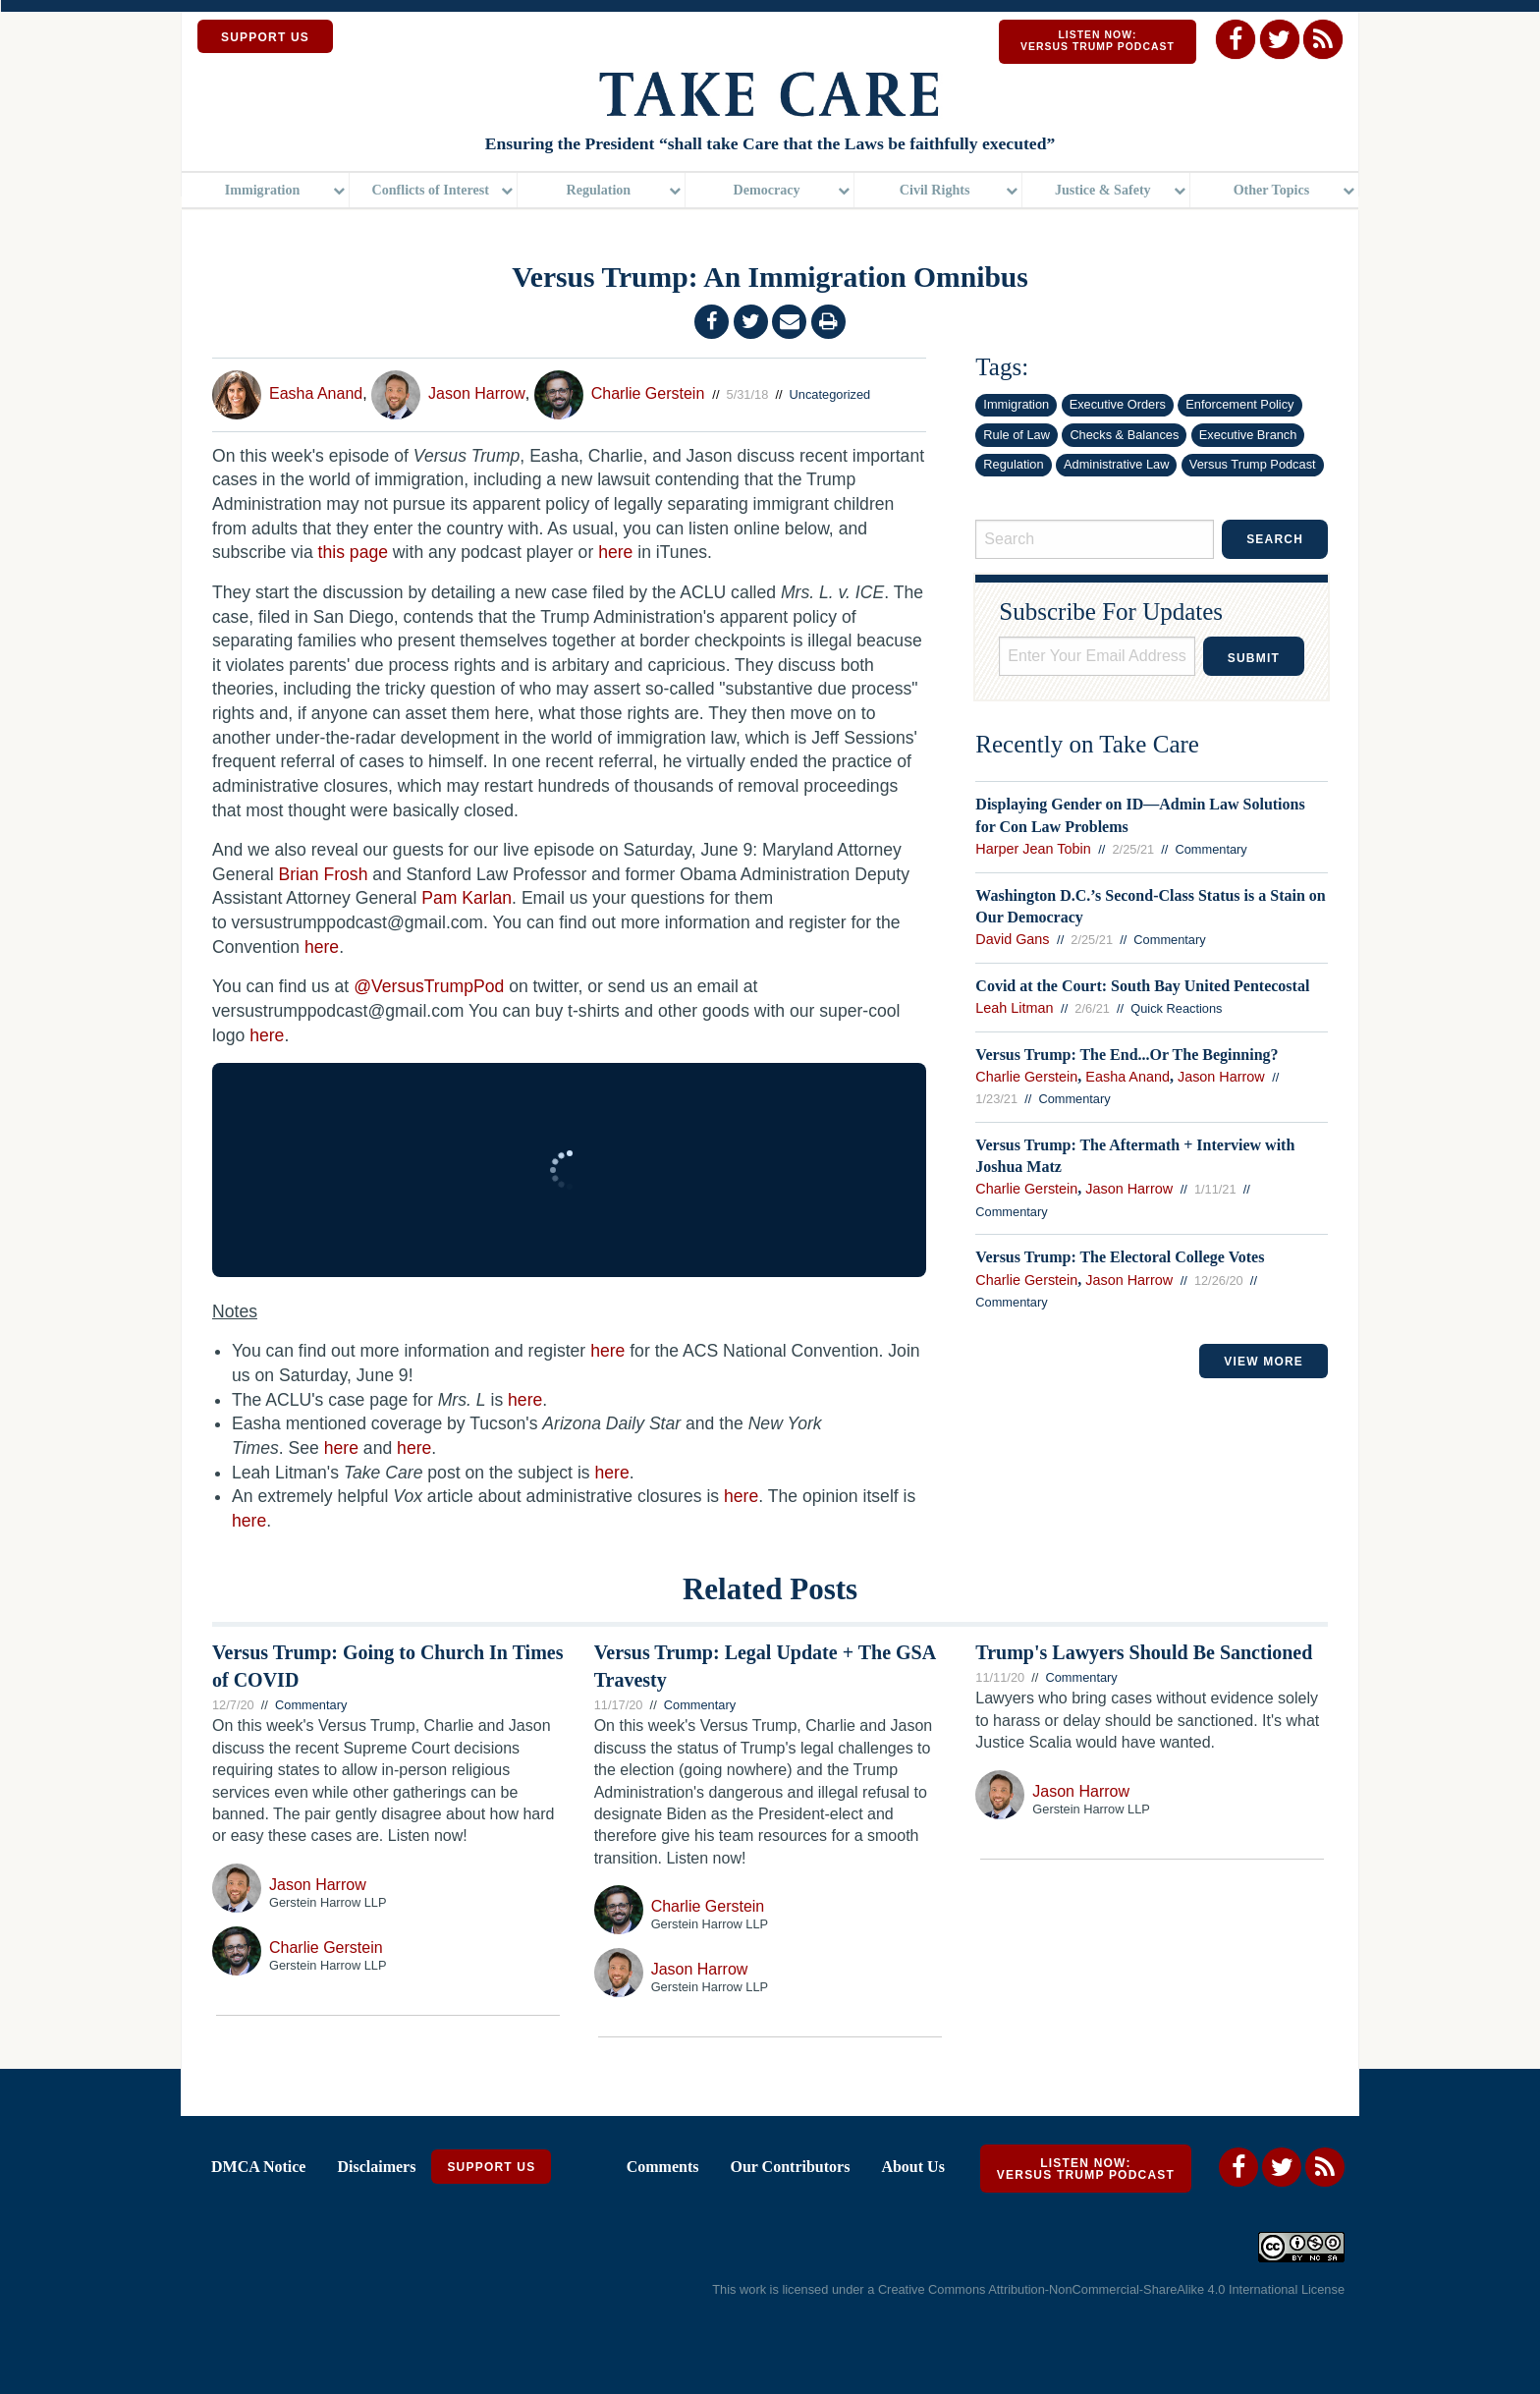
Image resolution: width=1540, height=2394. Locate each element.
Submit (1254, 658)
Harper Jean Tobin (1032, 849)
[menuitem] (266, 192)
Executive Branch (1248, 434)
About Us (912, 2165)
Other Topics (1272, 191)
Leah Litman (1014, 1008)
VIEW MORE (1263, 1361)
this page (353, 552)
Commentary (1211, 849)
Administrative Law (1116, 464)
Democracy (766, 191)
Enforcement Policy (1239, 404)
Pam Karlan (466, 898)
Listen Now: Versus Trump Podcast (1097, 40)
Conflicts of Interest (430, 191)
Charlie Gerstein (648, 393)
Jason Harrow (476, 393)
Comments (663, 2165)
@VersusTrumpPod (429, 986)
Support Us (491, 2166)
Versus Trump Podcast (1252, 464)
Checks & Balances (1124, 434)
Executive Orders (1118, 404)
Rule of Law (1016, 434)
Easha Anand (315, 393)
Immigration (263, 191)
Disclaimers (376, 2165)
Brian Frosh (322, 874)
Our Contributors (790, 2165)
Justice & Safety (1103, 191)
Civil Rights (935, 191)
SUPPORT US (265, 37)
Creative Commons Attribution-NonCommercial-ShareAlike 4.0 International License (1111, 2289)
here (615, 552)
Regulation (599, 191)
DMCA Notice (258, 2165)
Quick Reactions (1176, 1008)
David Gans (1012, 939)
